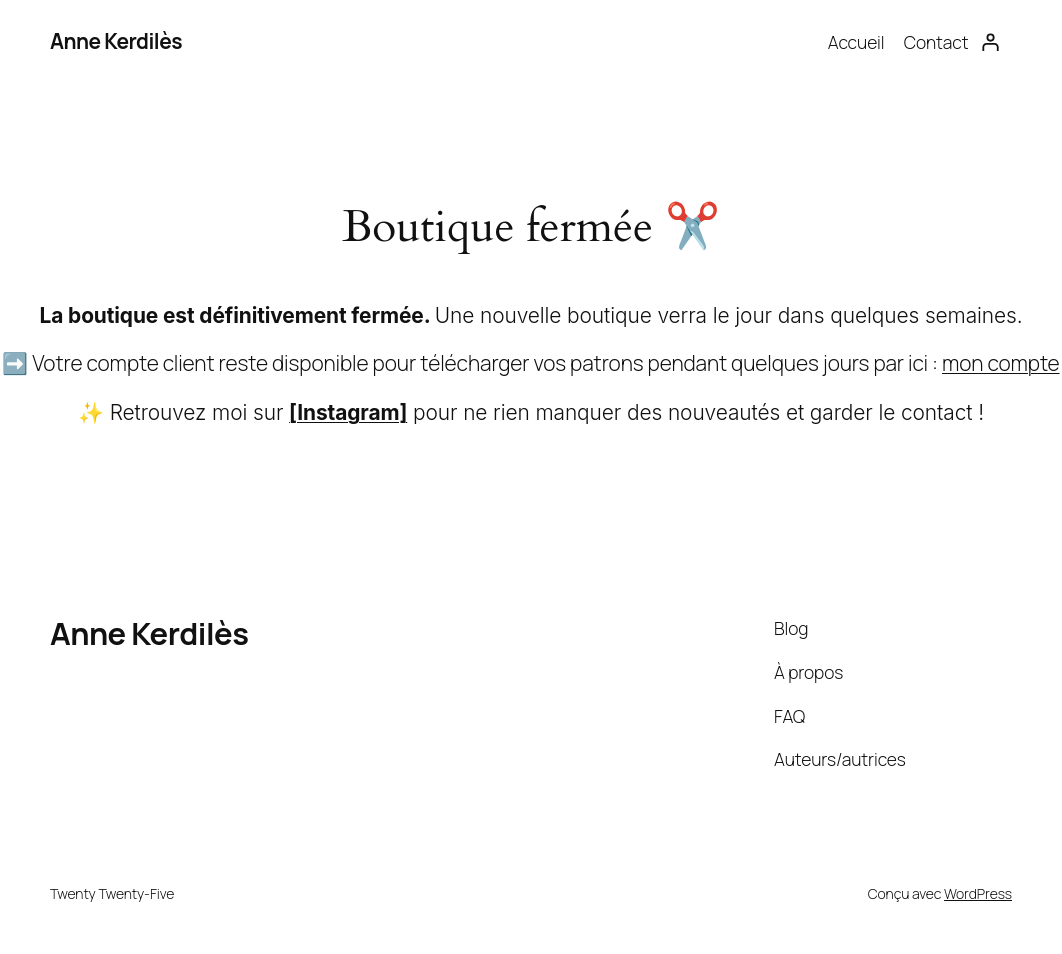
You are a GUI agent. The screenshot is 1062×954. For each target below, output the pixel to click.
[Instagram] (348, 412)
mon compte (1001, 363)
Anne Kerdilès (116, 41)
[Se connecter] (990, 42)
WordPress (978, 893)
